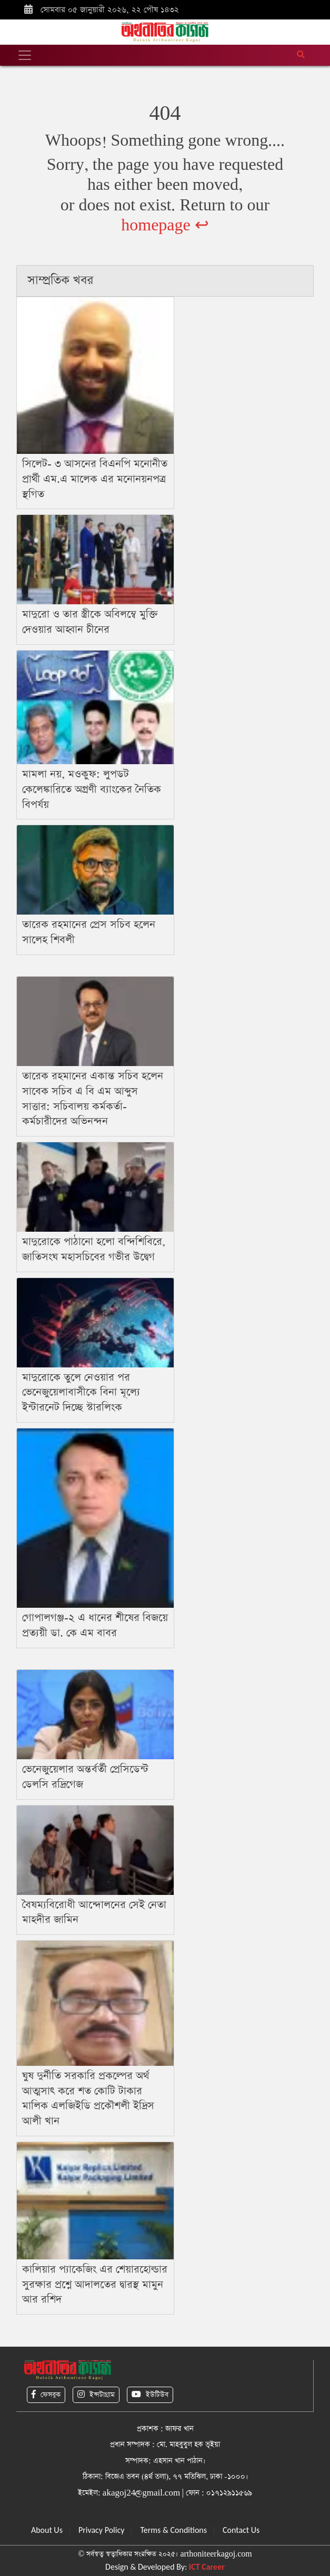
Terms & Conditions (173, 2530)
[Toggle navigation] (25, 55)
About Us (47, 2530)
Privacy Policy (101, 2530)
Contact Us (241, 2530)
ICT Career (207, 2567)
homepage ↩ (165, 225)
